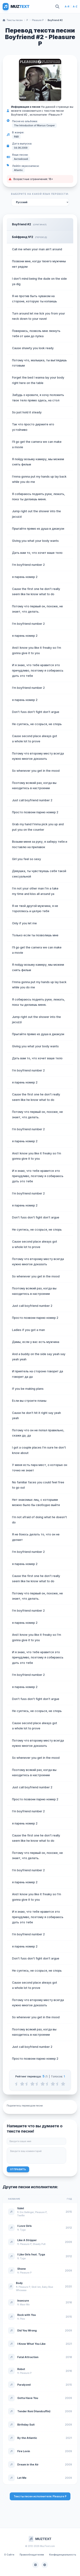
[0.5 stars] (17, 2083)
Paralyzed (24, 2384)
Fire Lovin (23, 2451)
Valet (20, 2208)
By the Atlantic (27, 2438)
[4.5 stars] (58, 2083)
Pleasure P (38, 20)
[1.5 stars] (27, 2083)
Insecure (23, 2300)
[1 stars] (22, 2083)
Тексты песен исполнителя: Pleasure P (40, 2496)
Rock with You (26, 2315)
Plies (22, 2318)
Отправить (18, 2169)
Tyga (23, 2229)
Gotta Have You (27, 2398)
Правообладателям (32, 2554)
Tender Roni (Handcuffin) (33, 2411)
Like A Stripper (27, 2240)
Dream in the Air (28, 2464)
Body (19, 2283)
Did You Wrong (27, 2330)
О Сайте (9, 2554)
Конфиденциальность (62, 2554)
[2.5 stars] (37, 2083)
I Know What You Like (31, 2343)
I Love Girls (24, 2225)
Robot (21, 2369)
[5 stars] (63, 2083)
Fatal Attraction (27, 2357)
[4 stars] (53, 2083)
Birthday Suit (26, 2424)
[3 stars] (42, 2083)
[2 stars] (32, 2083)
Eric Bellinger (27, 2212)
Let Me (21, 2477)
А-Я (67, 6)
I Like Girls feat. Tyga (31, 2254)
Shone (21, 2268)
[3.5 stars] (48, 2083)
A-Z (75, 6)
